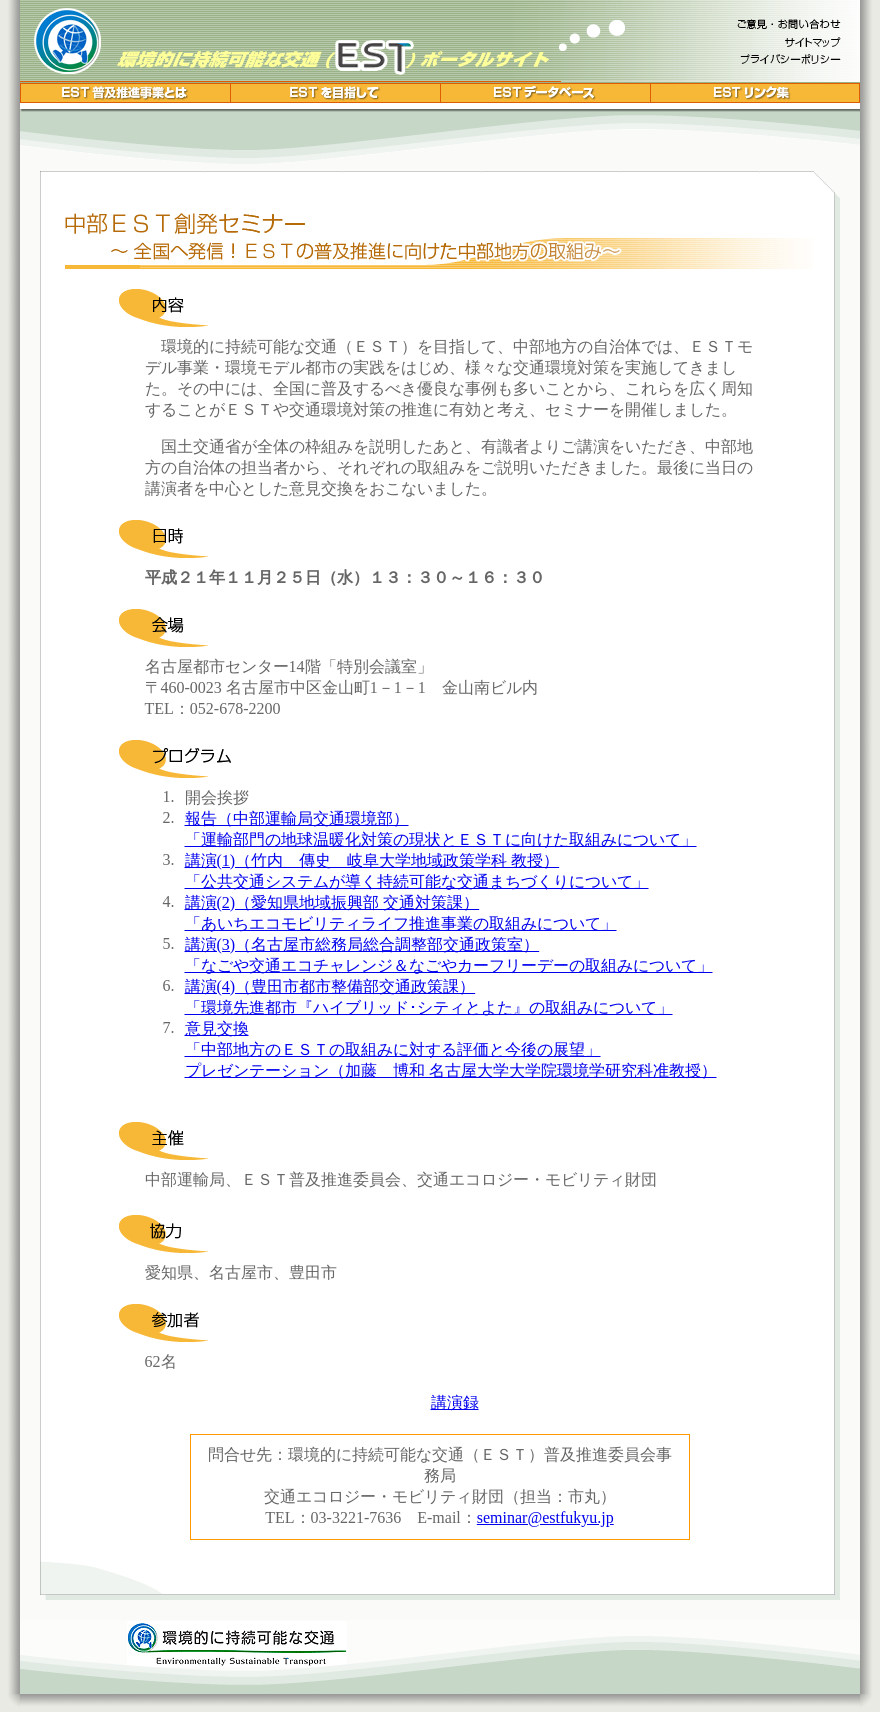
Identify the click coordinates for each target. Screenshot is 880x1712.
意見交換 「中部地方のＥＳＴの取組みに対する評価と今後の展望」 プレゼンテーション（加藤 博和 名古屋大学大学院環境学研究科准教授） (451, 1049)
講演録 (455, 1402)
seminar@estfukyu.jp (545, 1517)
